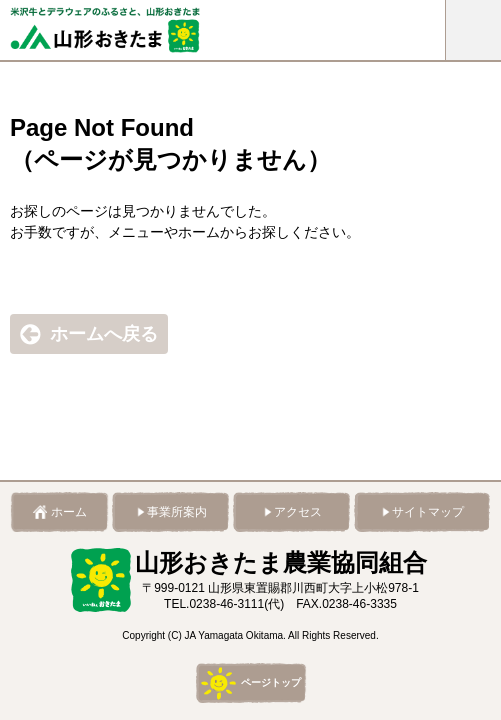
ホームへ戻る (104, 334)
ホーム (69, 512)
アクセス (298, 512)
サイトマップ (428, 512)
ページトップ (271, 682)
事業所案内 (177, 512)
